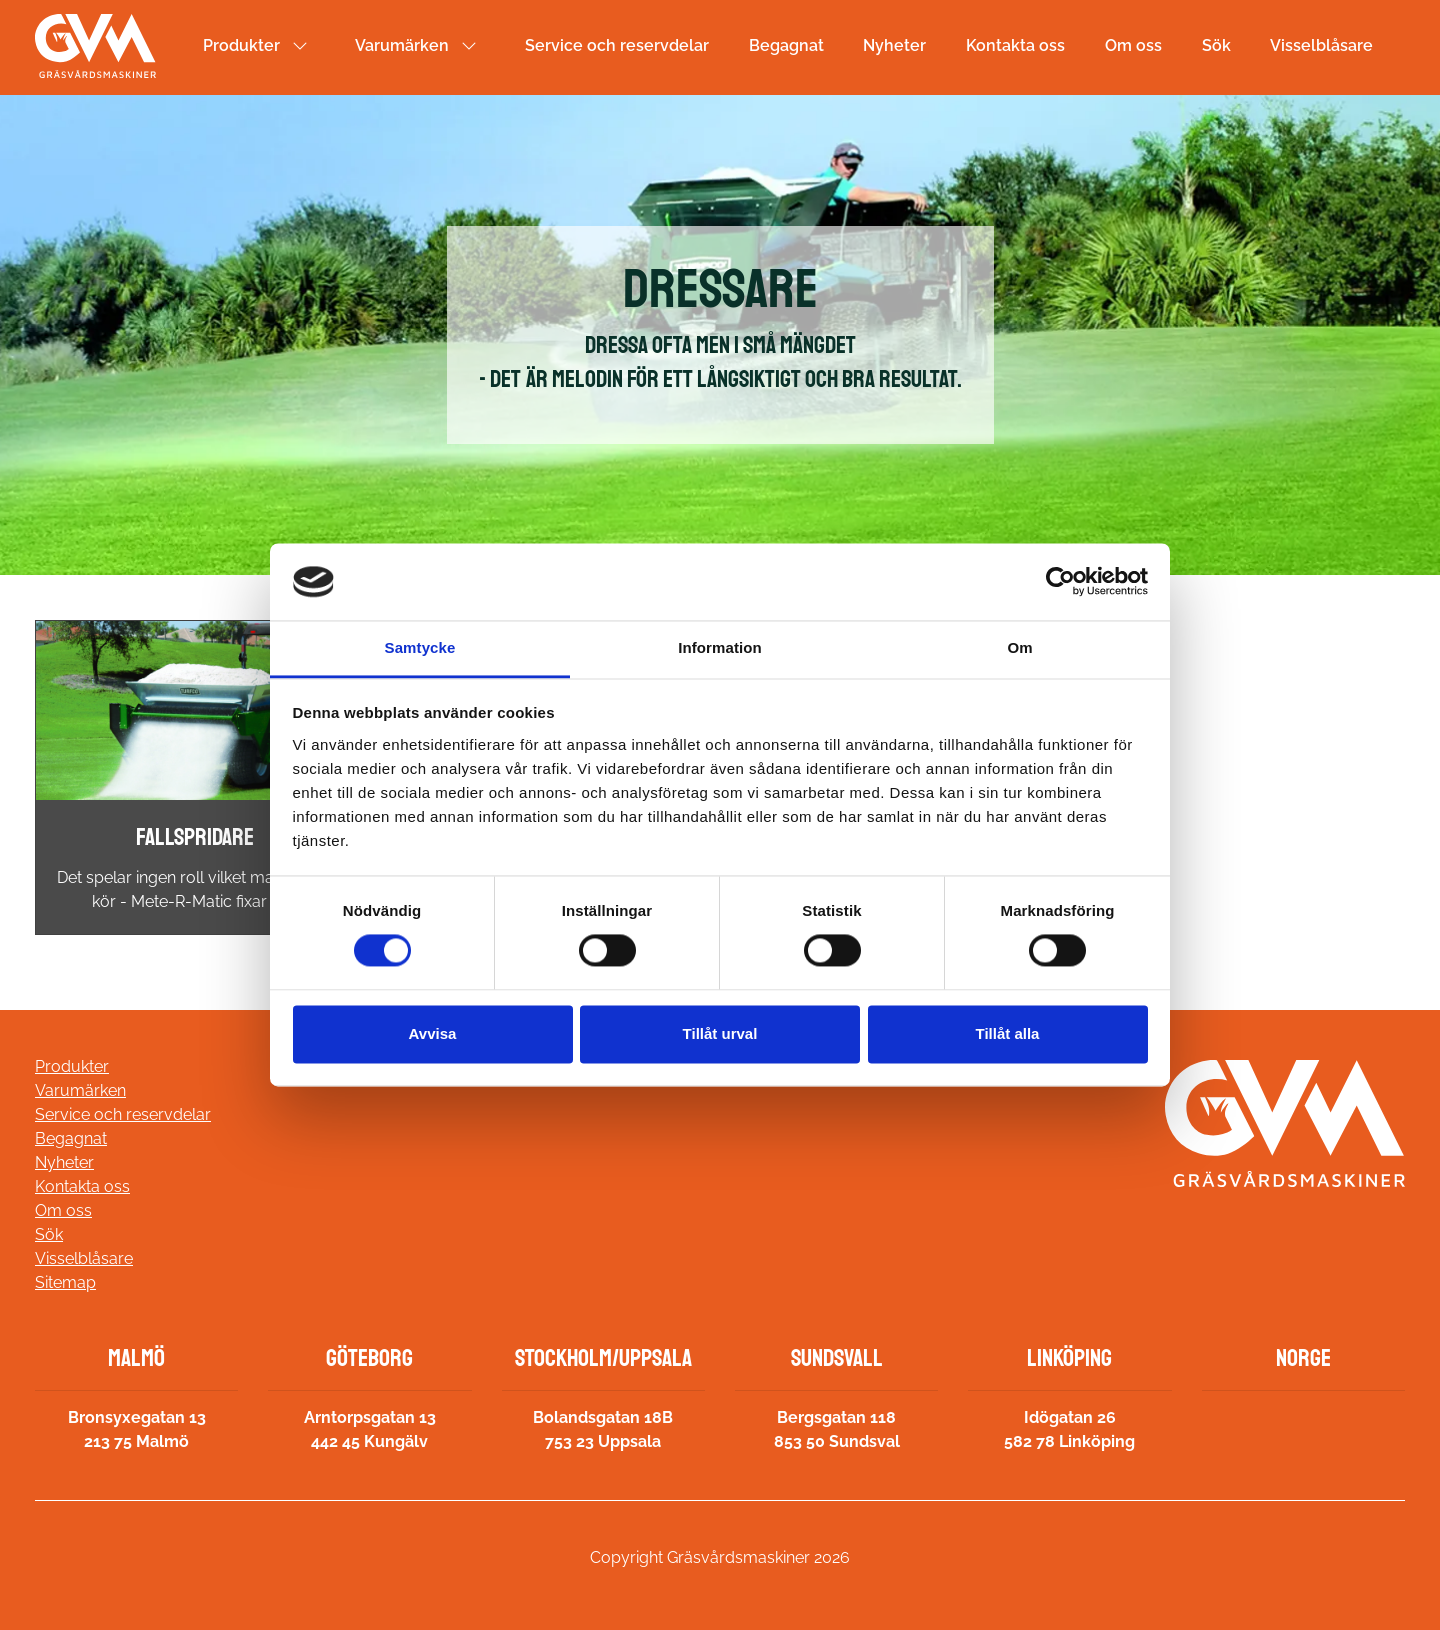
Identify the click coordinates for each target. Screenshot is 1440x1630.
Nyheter (894, 45)
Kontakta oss (1015, 45)
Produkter (241, 45)
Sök (1216, 45)
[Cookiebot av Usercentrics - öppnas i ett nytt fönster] (1060, 582)
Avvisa (433, 1033)
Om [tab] (1019, 647)
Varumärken (402, 45)
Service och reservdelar (617, 45)
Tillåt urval (720, 1033)
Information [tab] (720, 647)
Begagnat (786, 45)
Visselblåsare (1321, 45)
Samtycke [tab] (420, 647)
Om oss (1133, 45)
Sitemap (65, 1282)
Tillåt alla (1008, 1033)
